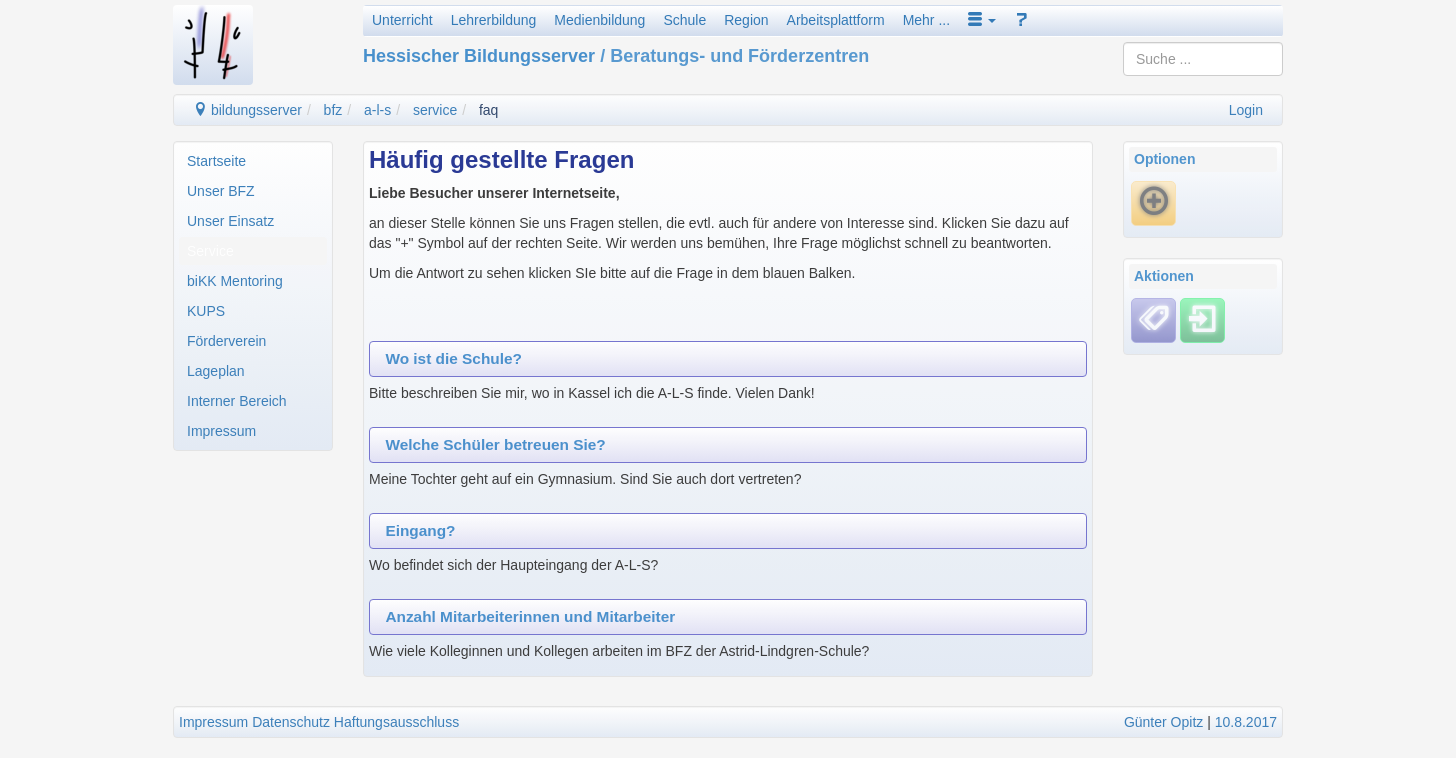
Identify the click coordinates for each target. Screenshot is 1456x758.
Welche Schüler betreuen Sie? (495, 444)
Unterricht (402, 20)
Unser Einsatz (230, 221)
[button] (982, 20)
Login (1246, 110)
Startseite (216, 161)
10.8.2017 (1246, 722)
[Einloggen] (1202, 319)
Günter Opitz (1163, 722)
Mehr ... (926, 20)
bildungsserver (247, 110)
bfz (333, 110)
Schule (684, 20)
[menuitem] (253, 161)
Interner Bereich (237, 401)
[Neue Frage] (1153, 203)
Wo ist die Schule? (453, 358)
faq (488, 110)
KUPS (206, 311)
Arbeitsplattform (836, 20)
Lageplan (216, 371)
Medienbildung (599, 20)
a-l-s (377, 110)
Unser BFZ (221, 191)
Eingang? (420, 530)
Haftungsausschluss (396, 722)
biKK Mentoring (235, 281)
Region (746, 20)
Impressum (221, 431)
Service (210, 251)
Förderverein (226, 341)
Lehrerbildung (494, 20)
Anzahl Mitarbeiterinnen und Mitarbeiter (530, 616)
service (435, 110)
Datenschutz (291, 722)
